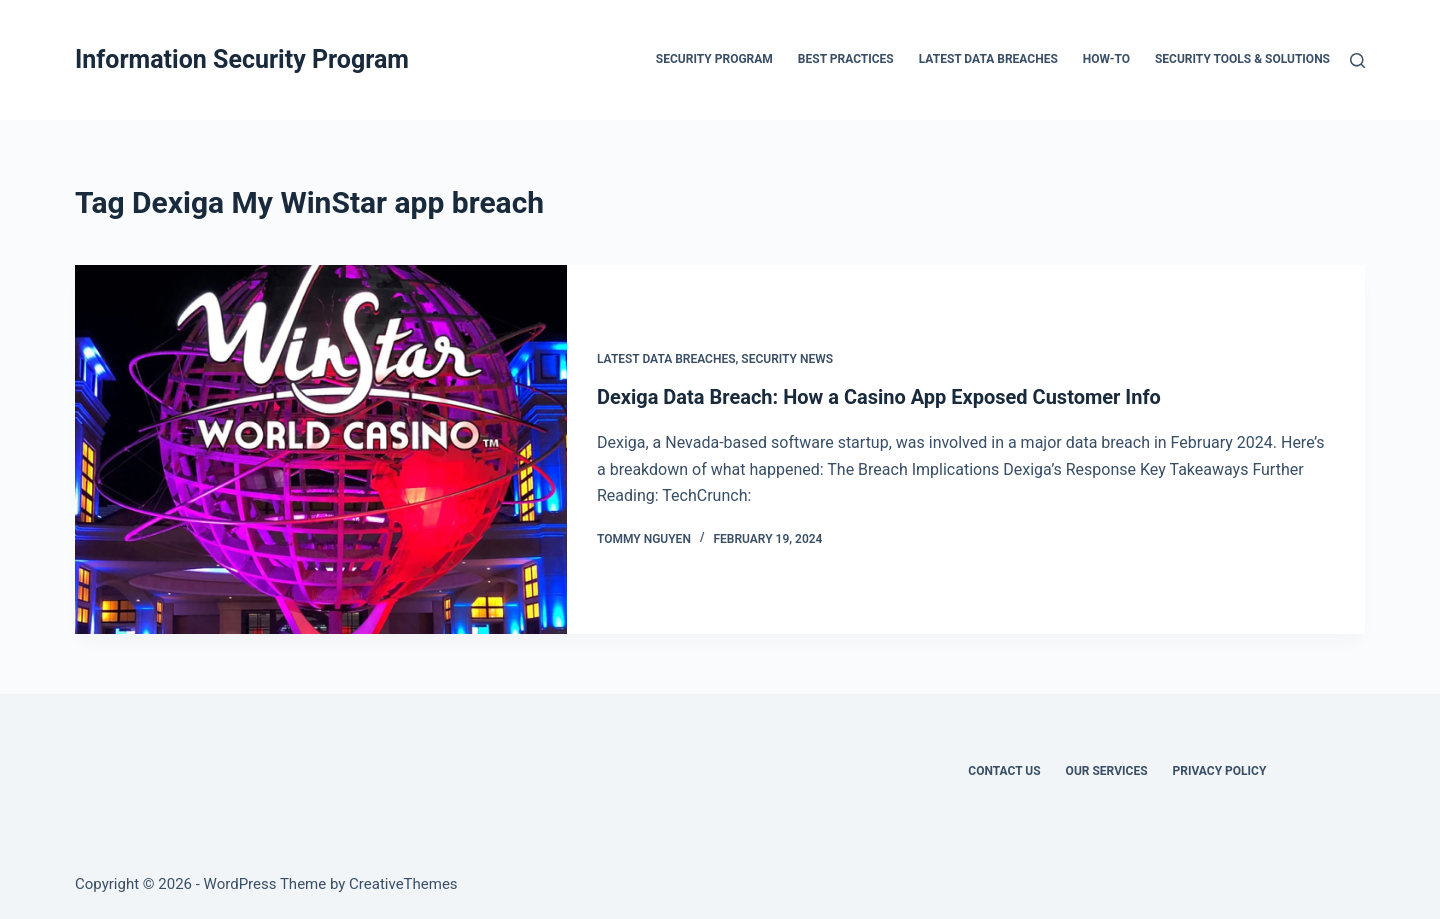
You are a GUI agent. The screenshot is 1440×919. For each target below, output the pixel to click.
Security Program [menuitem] (714, 59)
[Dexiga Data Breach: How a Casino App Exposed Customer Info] (321, 449)
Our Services (1107, 771)
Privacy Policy (1220, 771)
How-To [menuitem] (1106, 59)
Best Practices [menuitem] (846, 59)
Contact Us (1004, 771)
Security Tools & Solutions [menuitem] (1242, 59)
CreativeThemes (403, 884)
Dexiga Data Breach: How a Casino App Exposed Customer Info (879, 397)
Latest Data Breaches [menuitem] (988, 59)
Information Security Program (242, 59)
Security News (787, 359)
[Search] (1357, 60)
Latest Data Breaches (666, 359)
